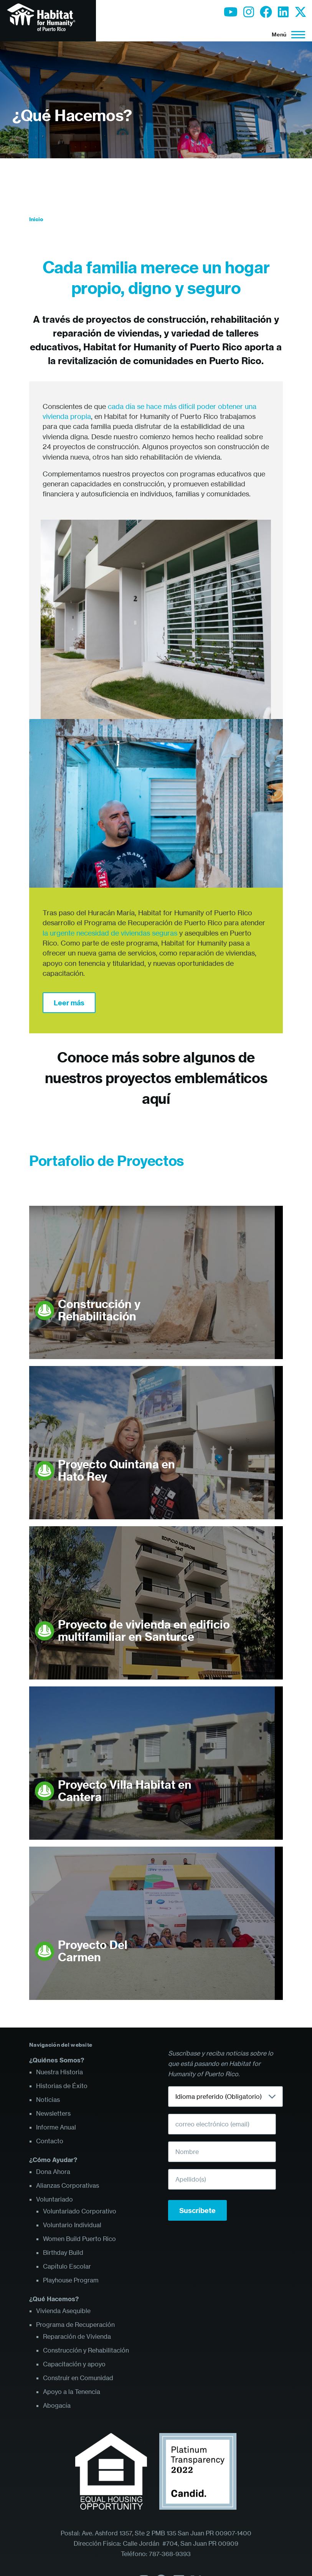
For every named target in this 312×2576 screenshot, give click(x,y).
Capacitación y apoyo (74, 2364)
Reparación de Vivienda (77, 2336)
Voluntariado (54, 2199)
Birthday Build (63, 2252)
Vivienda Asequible (63, 2311)
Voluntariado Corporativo (79, 2211)
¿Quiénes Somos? (56, 2060)
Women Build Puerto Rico (79, 2239)
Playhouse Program (71, 2280)
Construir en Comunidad (78, 2378)
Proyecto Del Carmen (92, 1951)
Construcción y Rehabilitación (99, 1310)
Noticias (48, 2099)
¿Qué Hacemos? (72, 115)
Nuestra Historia (59, 2072)
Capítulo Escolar (67, 2266)
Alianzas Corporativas (67, 2185)
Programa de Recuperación (75, 2324)
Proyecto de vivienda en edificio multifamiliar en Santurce (144, 1631)
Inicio (36, 219)
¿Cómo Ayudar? (53, 2160)
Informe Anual (56, 2127)
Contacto (49, 2141)
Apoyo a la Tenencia (71, 2391)
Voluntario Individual (72, 2225)
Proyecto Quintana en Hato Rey (116, 1470)
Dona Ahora (53, 2171)
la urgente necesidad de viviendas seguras (110, 933)
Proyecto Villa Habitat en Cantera (124, 1791)
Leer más (69, 1002)
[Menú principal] (286, 34)
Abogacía (57, 2405)
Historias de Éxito (61, 2086)
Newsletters (53, 2113)
